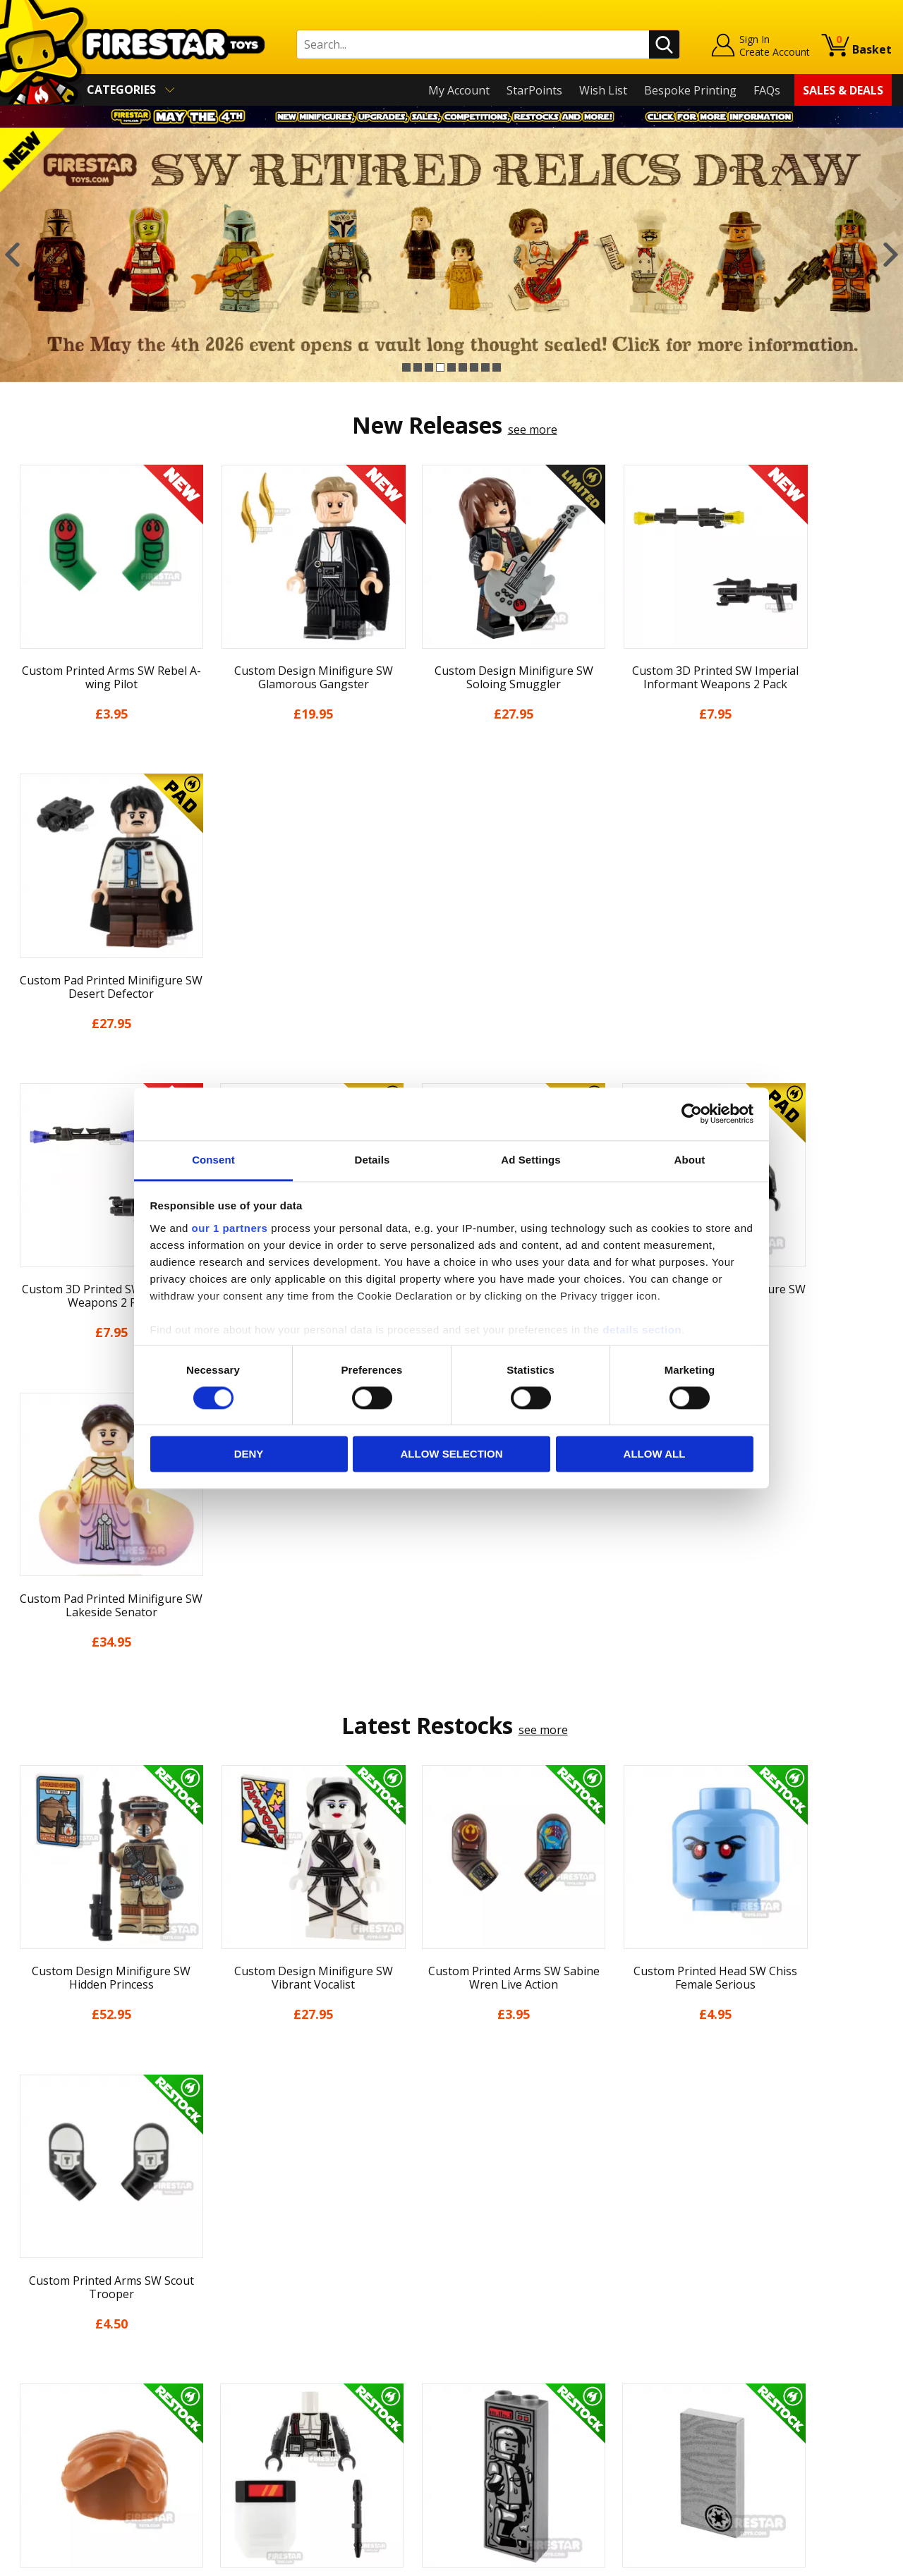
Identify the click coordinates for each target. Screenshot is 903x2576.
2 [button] (417, 367)
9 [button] (496, 367)
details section (641, 1330)
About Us (36, 2294)
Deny (249, 1454)
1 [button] (406, 367)
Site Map (34, 2457)
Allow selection (452, 1454)
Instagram (559, 2310)
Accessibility (42, 2416)
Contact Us (260, 2254)
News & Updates (55, 2315)
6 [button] (463, 367)
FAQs (766, 90)
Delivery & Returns (60, 2356)
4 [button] (440, 367)
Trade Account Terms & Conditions (323, 2406)
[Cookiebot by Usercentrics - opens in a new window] (691, 1113)
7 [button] (474, 367)
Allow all (655, 1454)
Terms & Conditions (63, 2375)
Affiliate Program (276, 2429)
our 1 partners (230, 1228)
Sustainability (47, 2437)
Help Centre (263, 2277)
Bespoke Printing (690, 90)
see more (532, 429)
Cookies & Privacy (57, 2396)
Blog (23, 2335)
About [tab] (689, 1160)
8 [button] (485, 367)
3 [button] (429, 367)
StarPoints (534, 90)
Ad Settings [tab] (530, 1160)
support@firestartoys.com (300, 2323)
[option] (451, 254)
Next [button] (890, 255)
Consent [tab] (213, 1160)
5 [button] (451, 367)
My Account (459, 90)
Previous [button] (12, 255)
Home (27, 2254)
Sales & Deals (843, 90)
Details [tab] (372, 1160)
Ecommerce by (839, 2560)
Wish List (603, 90)
